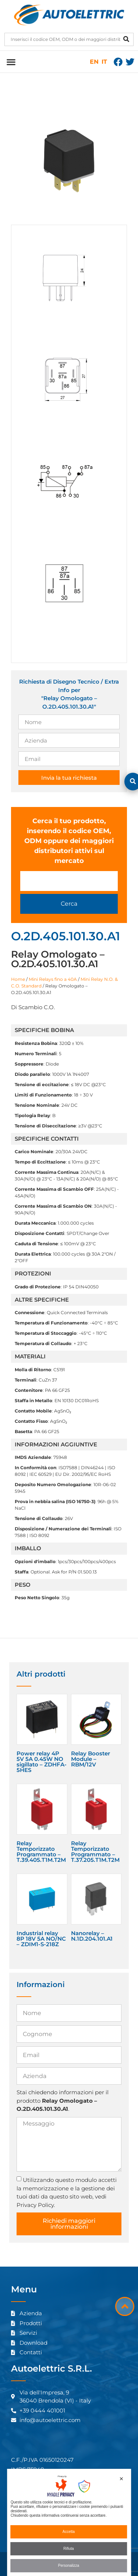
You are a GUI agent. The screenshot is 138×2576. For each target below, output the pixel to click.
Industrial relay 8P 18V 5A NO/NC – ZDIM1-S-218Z (41, 1939)
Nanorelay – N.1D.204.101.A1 (92, 1936)
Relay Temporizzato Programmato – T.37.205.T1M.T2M (95, 1851)
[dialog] (69, 2522)
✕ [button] (121, 2479)
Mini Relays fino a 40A (53, 979)
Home (18, 979)
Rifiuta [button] (68, 2549)
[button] (11, 62)
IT (104, 61)
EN (94, 61)
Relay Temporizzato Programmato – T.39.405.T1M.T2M (41, 1851)
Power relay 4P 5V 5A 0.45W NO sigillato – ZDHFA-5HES (42, 1761)
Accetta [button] (69, 2532)
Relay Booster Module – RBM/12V (90, 1759)
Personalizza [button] (68, 2565)
